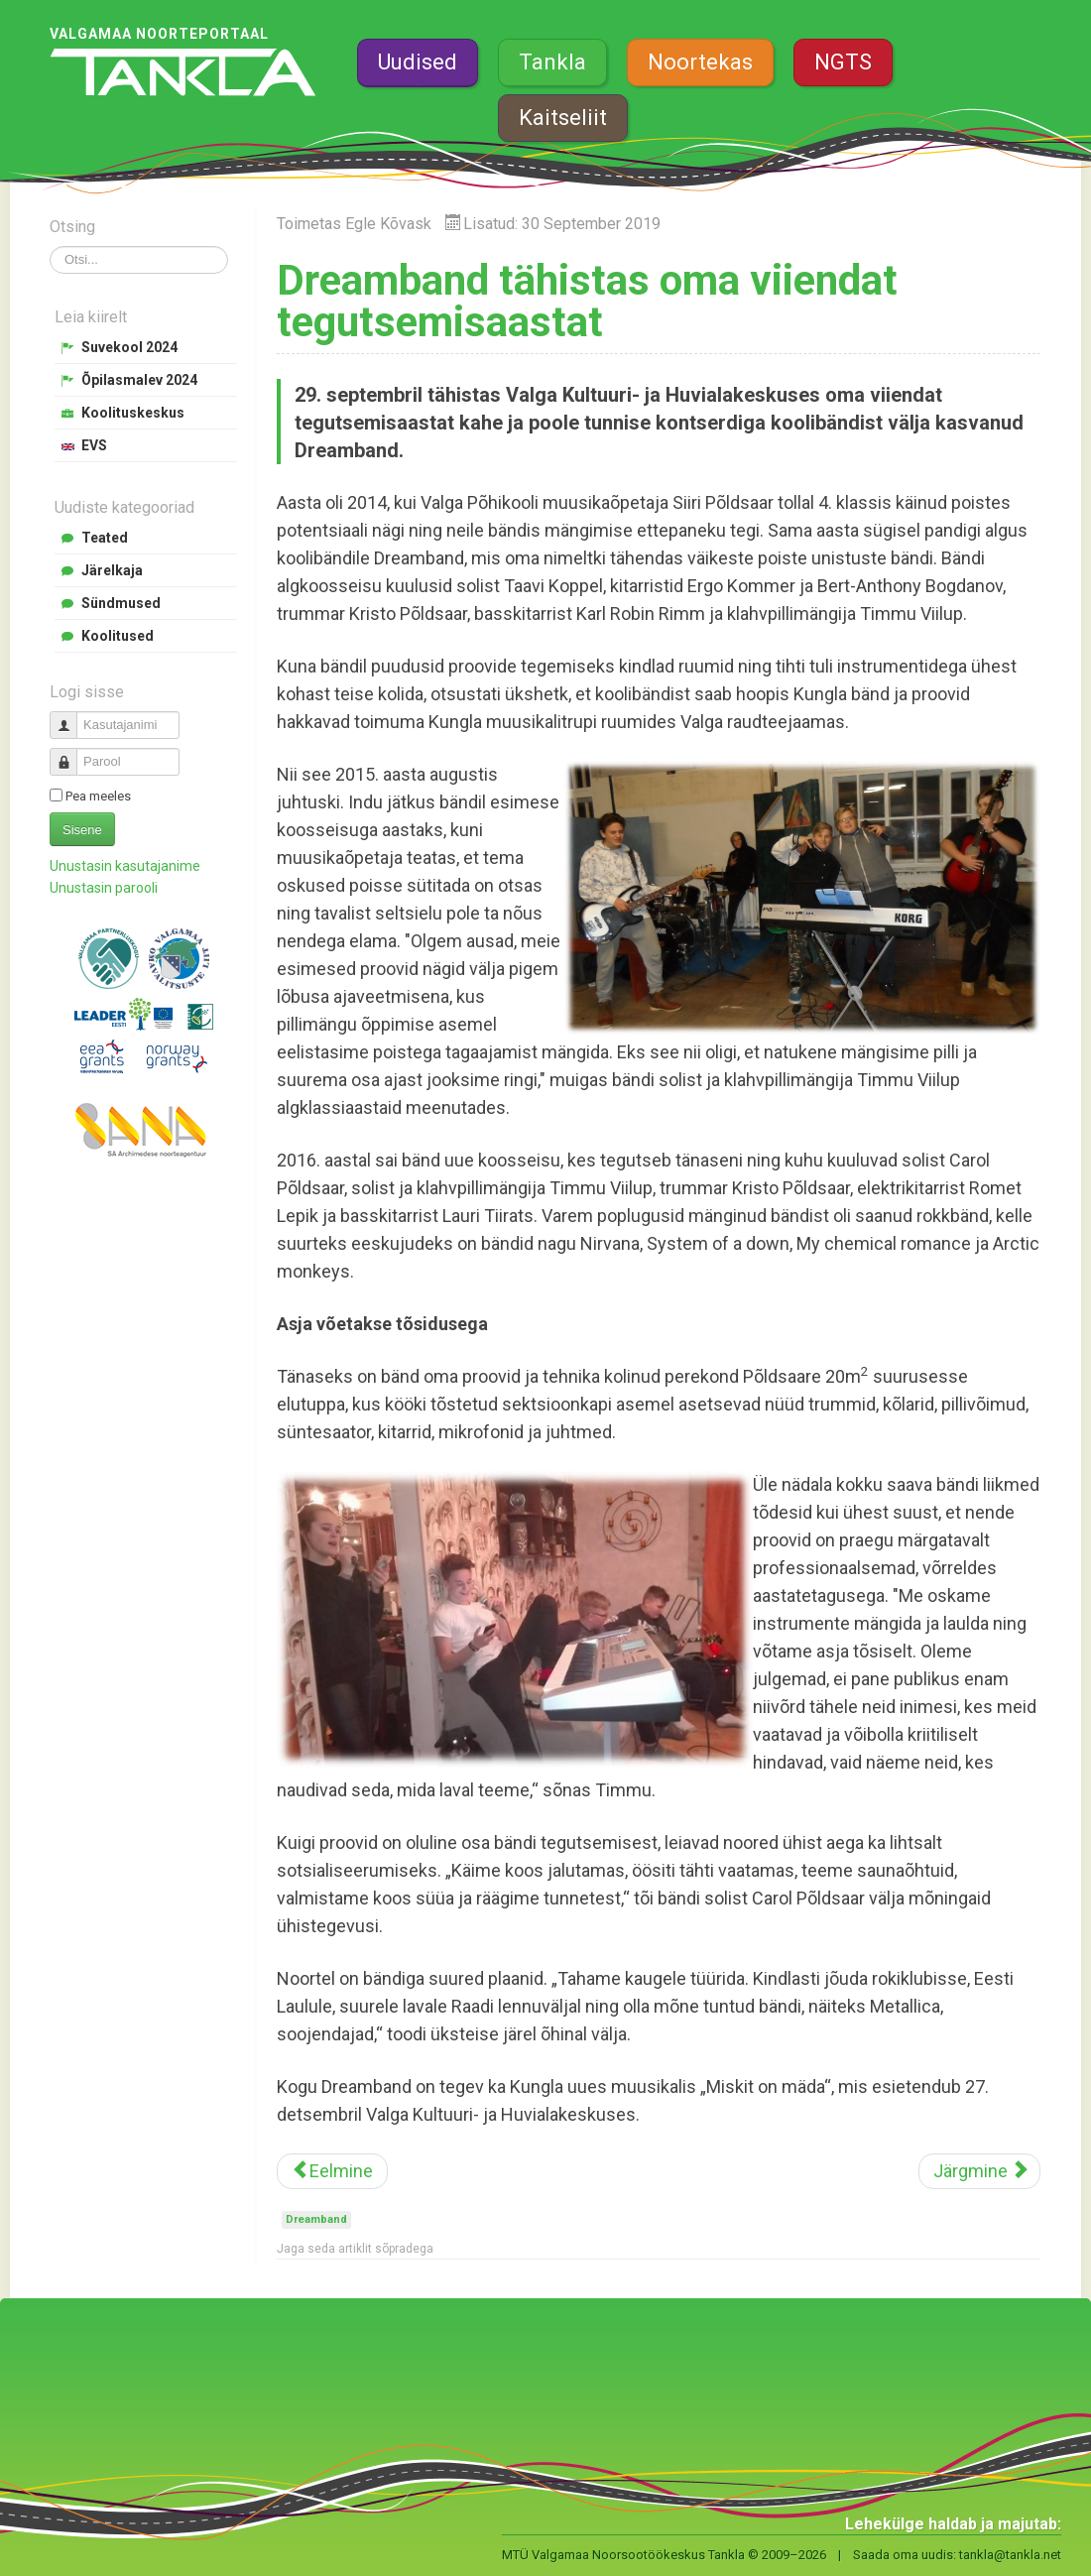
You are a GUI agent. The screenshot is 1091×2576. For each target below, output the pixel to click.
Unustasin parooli (104, 888)
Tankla (552, 62)
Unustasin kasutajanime (125, 866)
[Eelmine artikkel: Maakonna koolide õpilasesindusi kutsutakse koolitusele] (332, 2171)
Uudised (417, 62)
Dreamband (316, 2219)
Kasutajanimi (70, 716)
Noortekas (700, 62)
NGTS (843, 62)
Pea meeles (98, 796)
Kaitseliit (563, 117)
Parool (70, 753)
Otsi (50, 246)
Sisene (82, 829)
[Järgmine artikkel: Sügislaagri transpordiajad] (979, 2171)
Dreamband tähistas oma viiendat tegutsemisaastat (587, 301)
